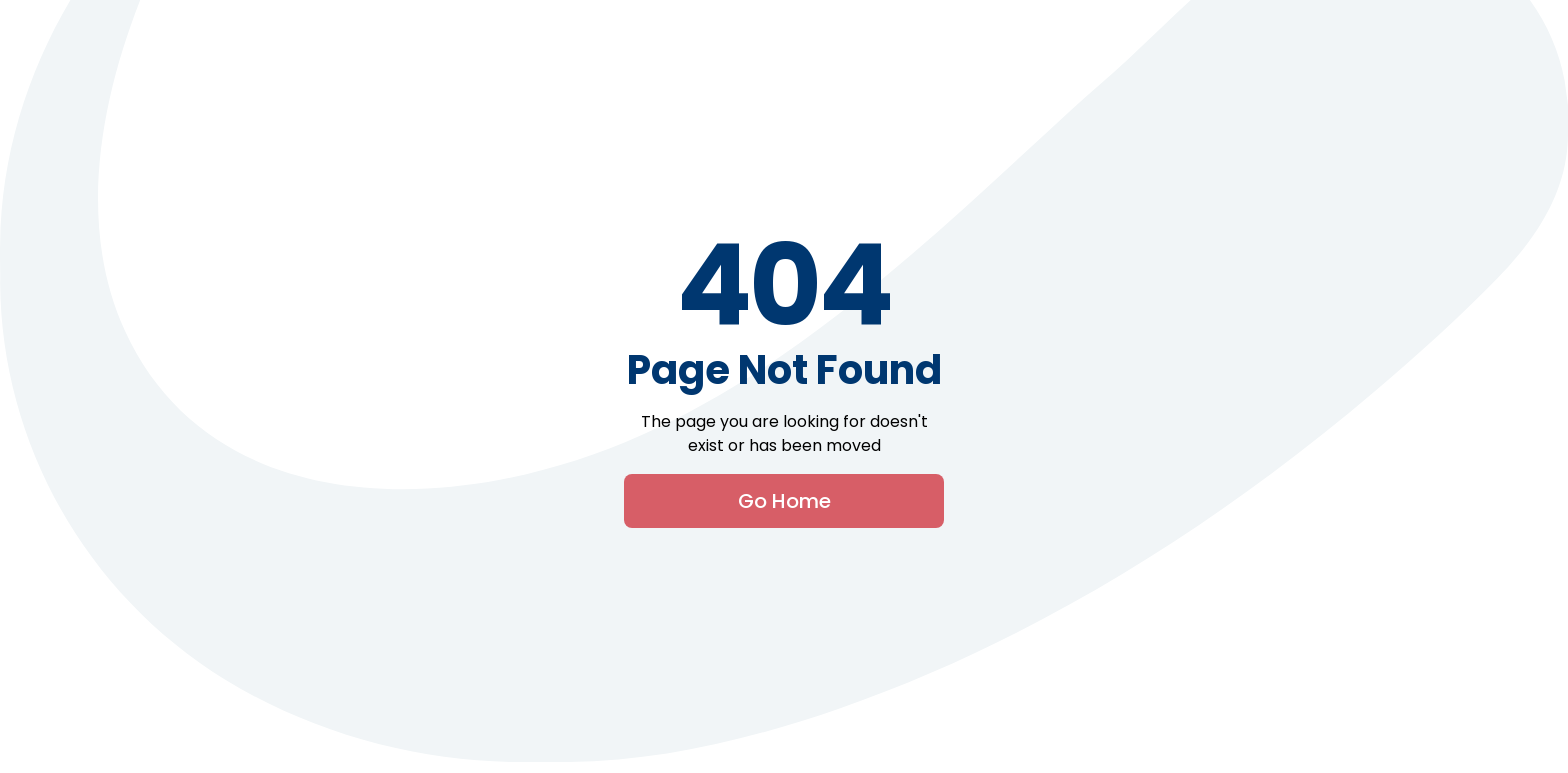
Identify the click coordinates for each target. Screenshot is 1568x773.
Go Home (784, 501)
